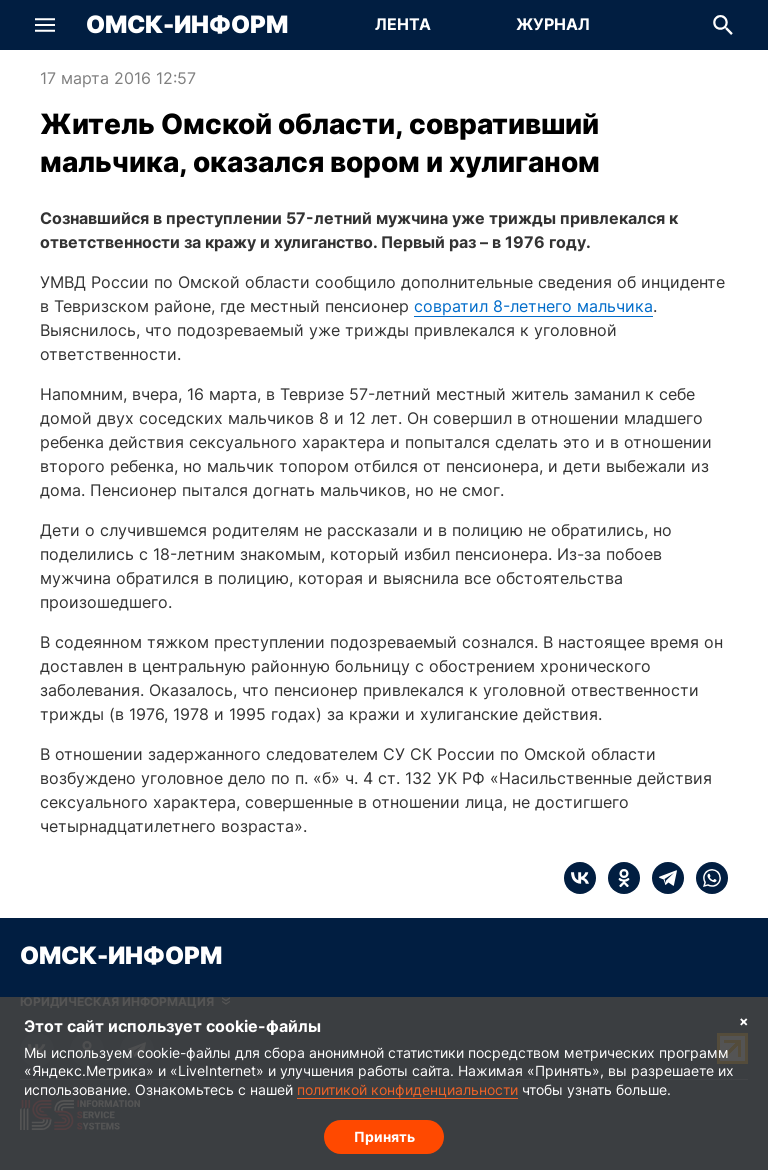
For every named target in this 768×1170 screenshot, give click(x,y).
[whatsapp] (706, 878)
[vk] (580, 878)
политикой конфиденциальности (407, 1089)
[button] (45, 25)
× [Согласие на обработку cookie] (744, 1020)
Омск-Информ (187, 25)
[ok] (618, 878)
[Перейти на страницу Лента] (403, 25)
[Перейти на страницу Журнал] (553, 25)
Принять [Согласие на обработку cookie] (384, 1135)
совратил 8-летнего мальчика (533, 306)
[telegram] (662, 878)
